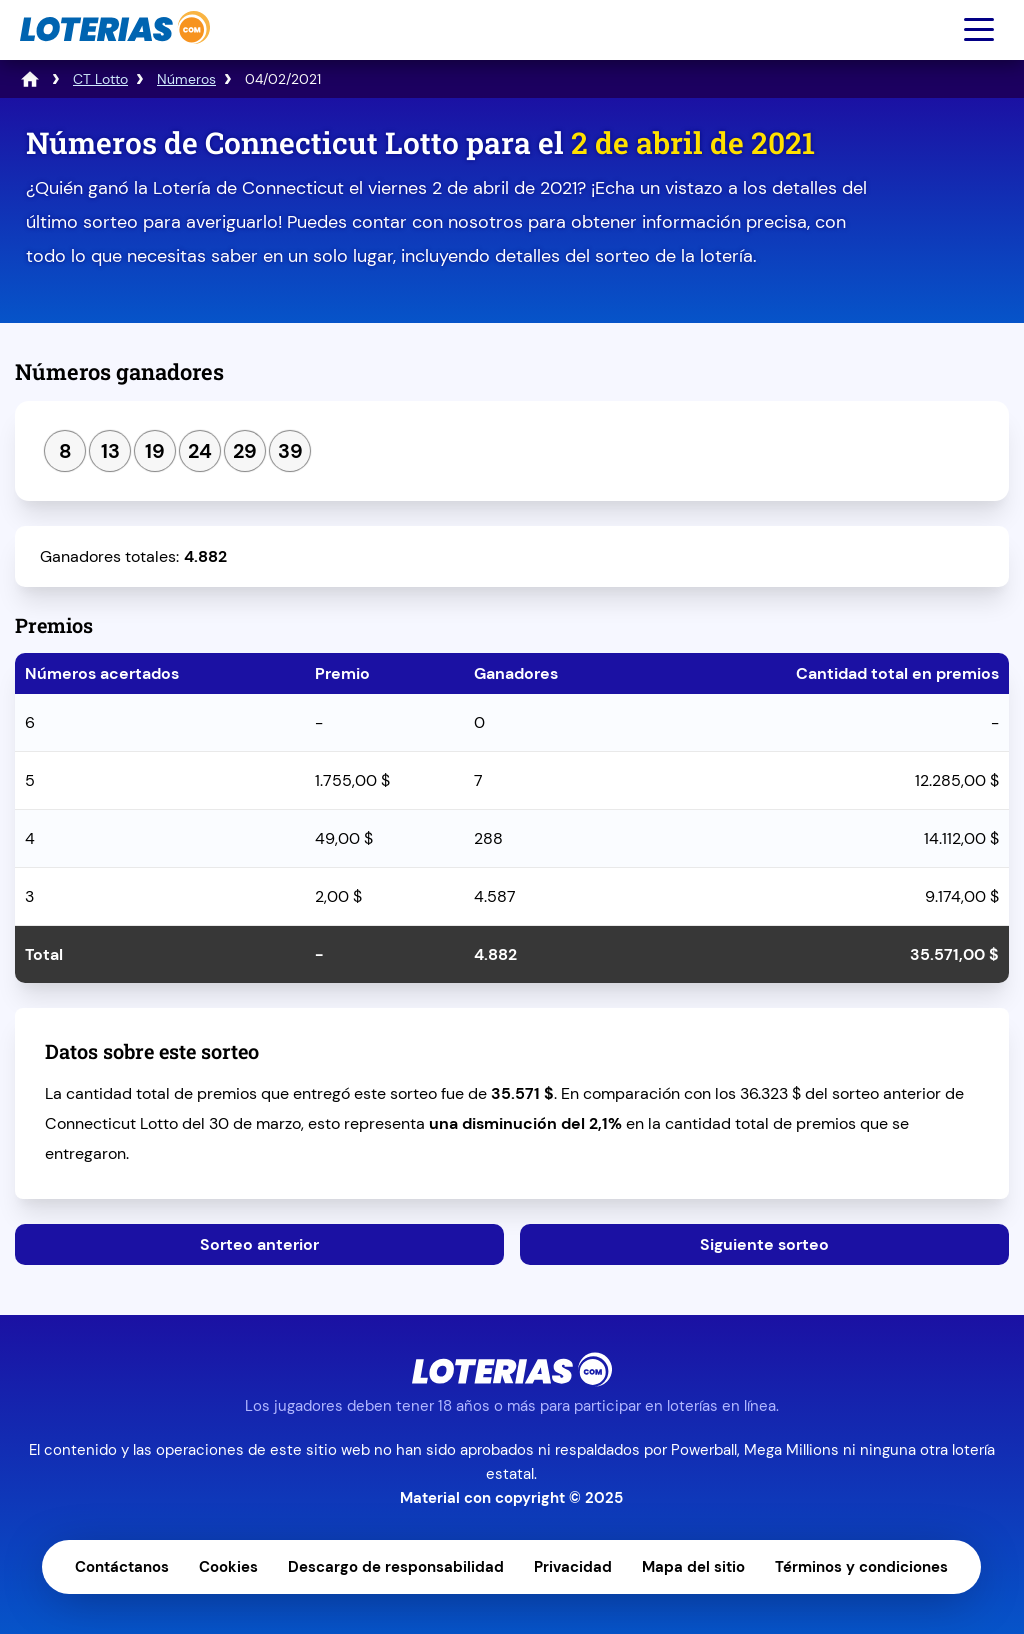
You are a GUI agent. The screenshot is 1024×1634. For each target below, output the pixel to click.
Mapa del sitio (693, 1567)
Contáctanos (122, 1567)
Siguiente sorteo (764, 1244)
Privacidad (573, 1567)
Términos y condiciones (861, 1567)
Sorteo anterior (259, 1244)
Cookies (228, 1567)
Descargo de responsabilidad (396, 1567)
